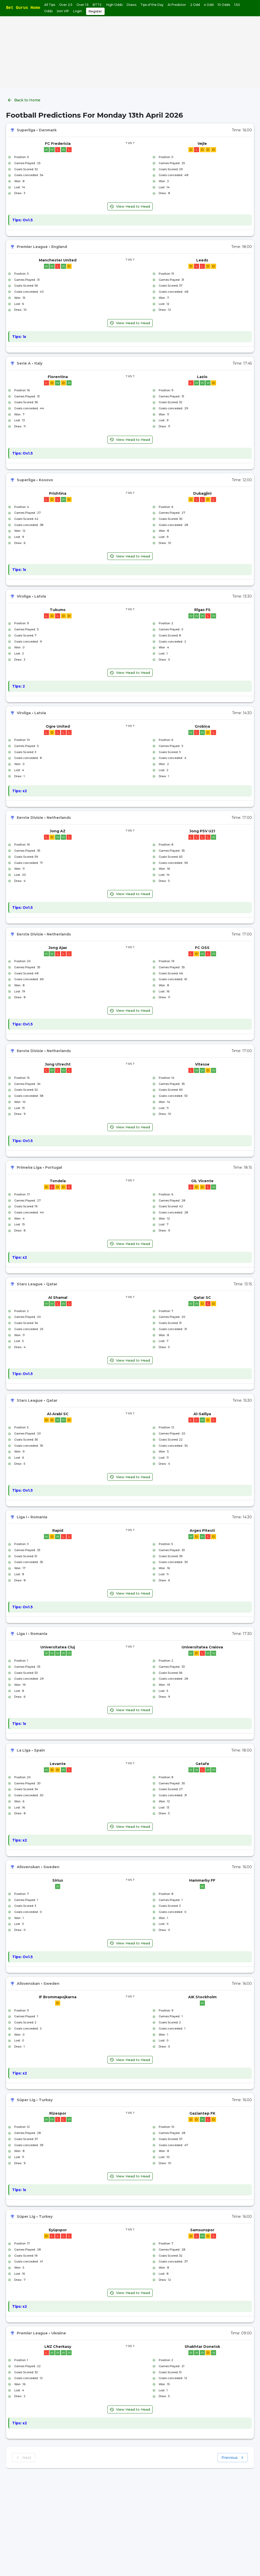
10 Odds (224, 5)
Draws (131, 5)
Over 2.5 (65, 5)
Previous (233, 2457)
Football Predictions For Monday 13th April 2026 (94, 115)
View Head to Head (130, 206)
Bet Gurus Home (23, 8)
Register (95, 11)
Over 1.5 (82, 5)
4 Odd (209, 5)
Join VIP (63, 11)
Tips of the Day (152, 5)
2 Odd (195, 5)
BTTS (97, 5)
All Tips (49, 5)
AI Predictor (177, 5)
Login (77, 11)
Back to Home (24, 100)
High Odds (114, 5)
